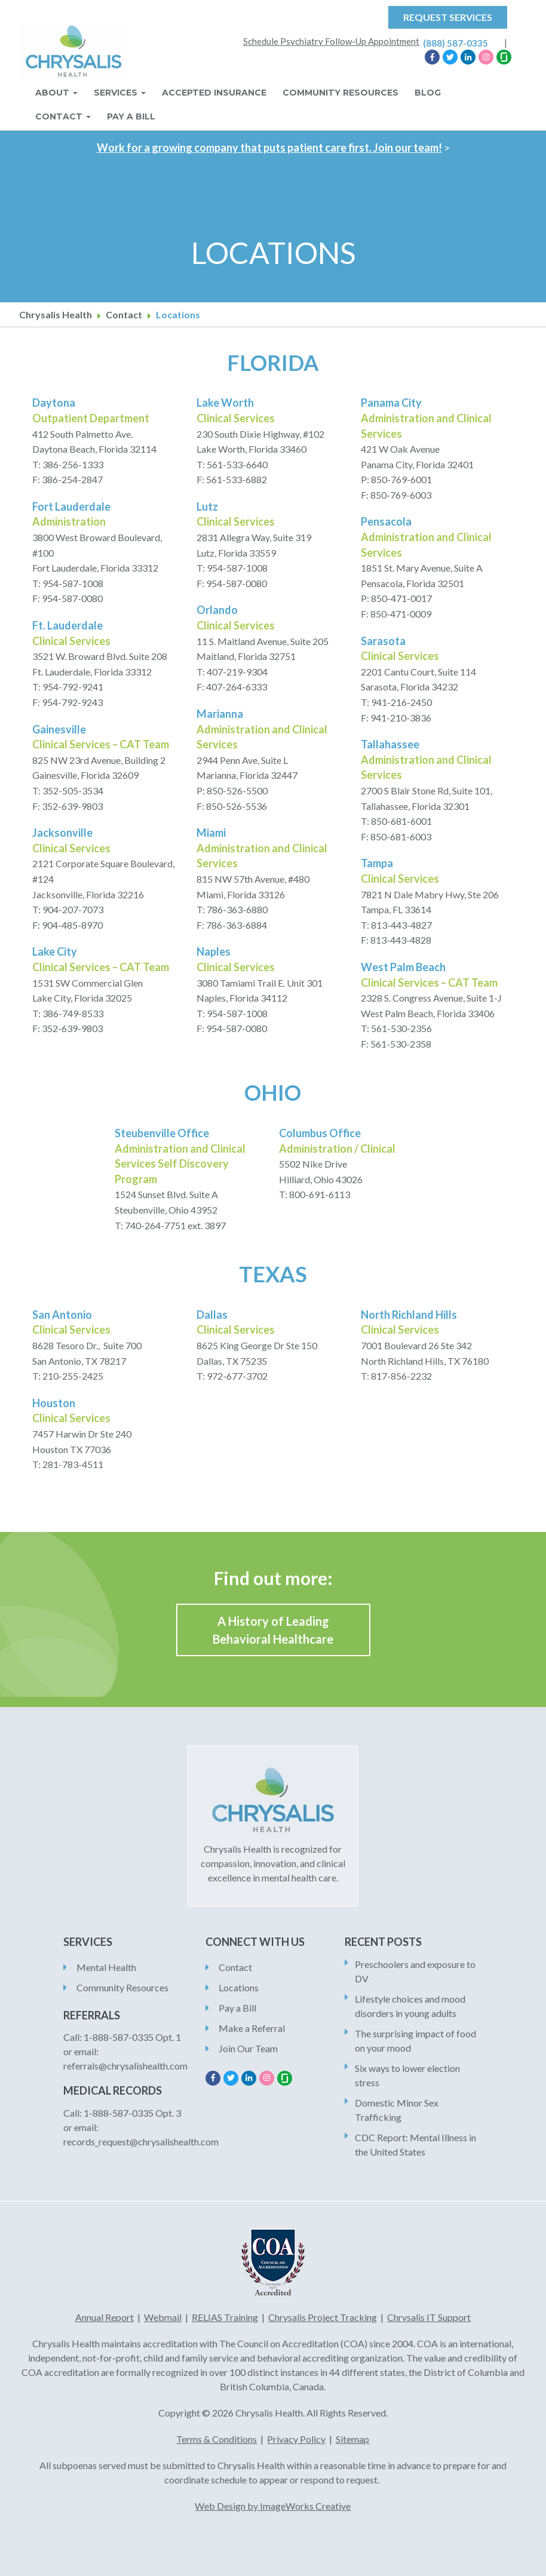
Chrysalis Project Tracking (322, 2317)
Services (120, 92)
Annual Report (104, 2317)
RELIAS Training (225, 2317)
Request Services (447, 17)
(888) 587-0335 (455, 43)
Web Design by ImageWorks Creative (273, 2505)
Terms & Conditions (216, 2439)
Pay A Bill (131, 116)
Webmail (163, 2317)
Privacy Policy (296, 2439)
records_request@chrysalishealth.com (141, 2141)
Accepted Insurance (214, 92)
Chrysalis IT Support (429, 2317)
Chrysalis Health (55, 314)
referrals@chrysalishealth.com (125, 2065)
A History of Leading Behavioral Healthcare (273, 1630)
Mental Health (106, 1967)
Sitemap (352, 2439)
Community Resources (340, 92)
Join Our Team (248, 2048)
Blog (428, 92)
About (56, 92)
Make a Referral (252, 2028)
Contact (63, 116)
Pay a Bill (237, 2007)
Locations (239, 1987)
